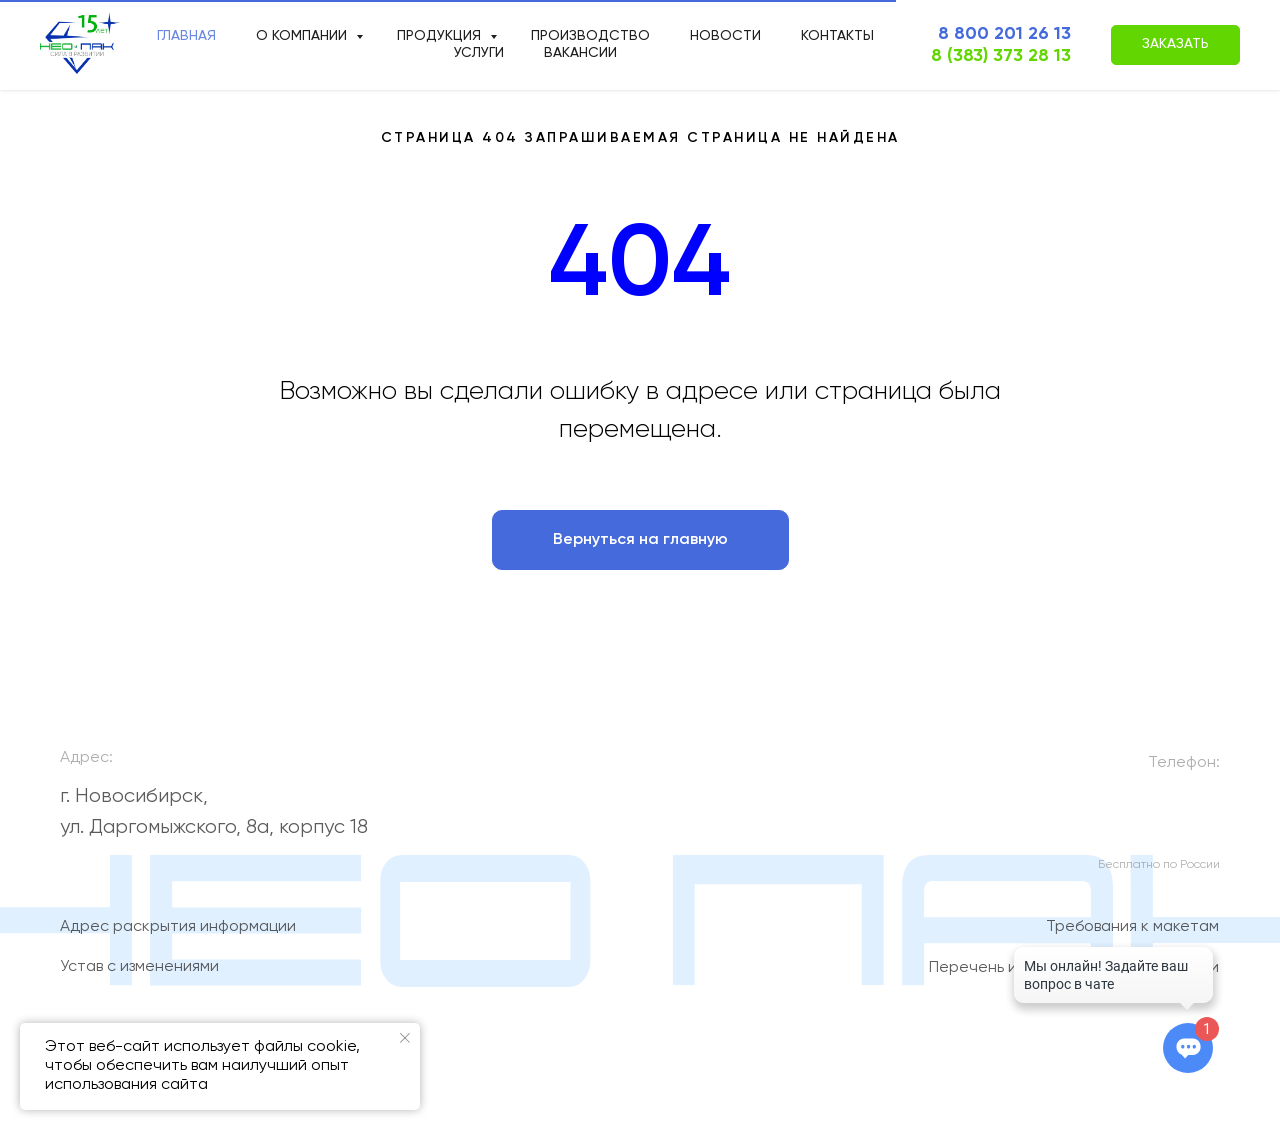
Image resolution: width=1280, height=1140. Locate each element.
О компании (303, 36)
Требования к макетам (1132, 936)
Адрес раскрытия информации (178, 936)
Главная (186, 36)
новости (725, 36)
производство (590, 36)
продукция (441, 36)
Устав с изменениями (139, 976)
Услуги (479, 53)
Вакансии (580, 53)
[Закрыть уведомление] (405, 1038)
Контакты (837, 36)
